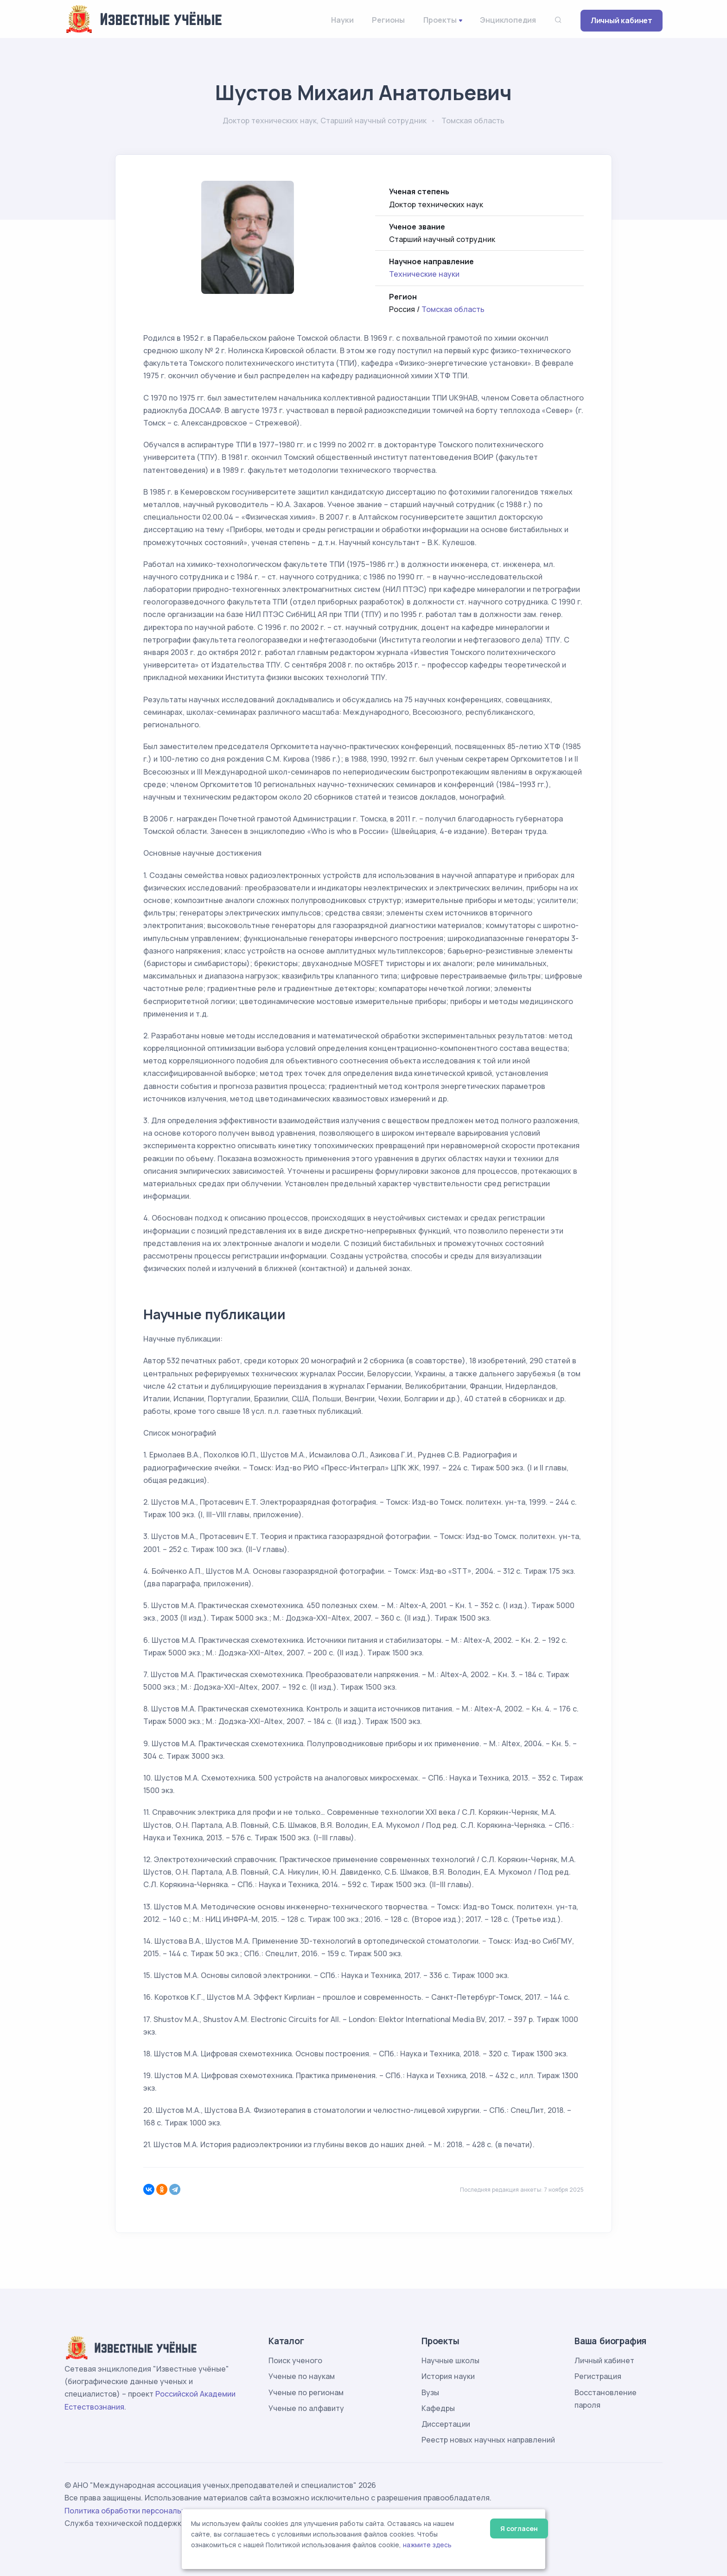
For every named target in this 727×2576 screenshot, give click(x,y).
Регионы (388, 20)
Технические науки (424, 274)
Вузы (430, 2392)
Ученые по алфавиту (306, 2408)
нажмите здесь (427, 2545)
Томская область (453, 309)
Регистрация (597, 2376)
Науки (342, 20)
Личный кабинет (621, 20)
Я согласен (519, 2528)
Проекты (440, 20)
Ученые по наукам (301, 2376)
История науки (448, 2376)
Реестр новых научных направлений (488, 2440)
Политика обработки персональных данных (144, 2511)
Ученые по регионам (306, 2392)
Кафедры (438, 2408)
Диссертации (445, 2424)
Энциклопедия (508, 20)
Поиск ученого (295, 2360)
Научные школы (450, 2360)
